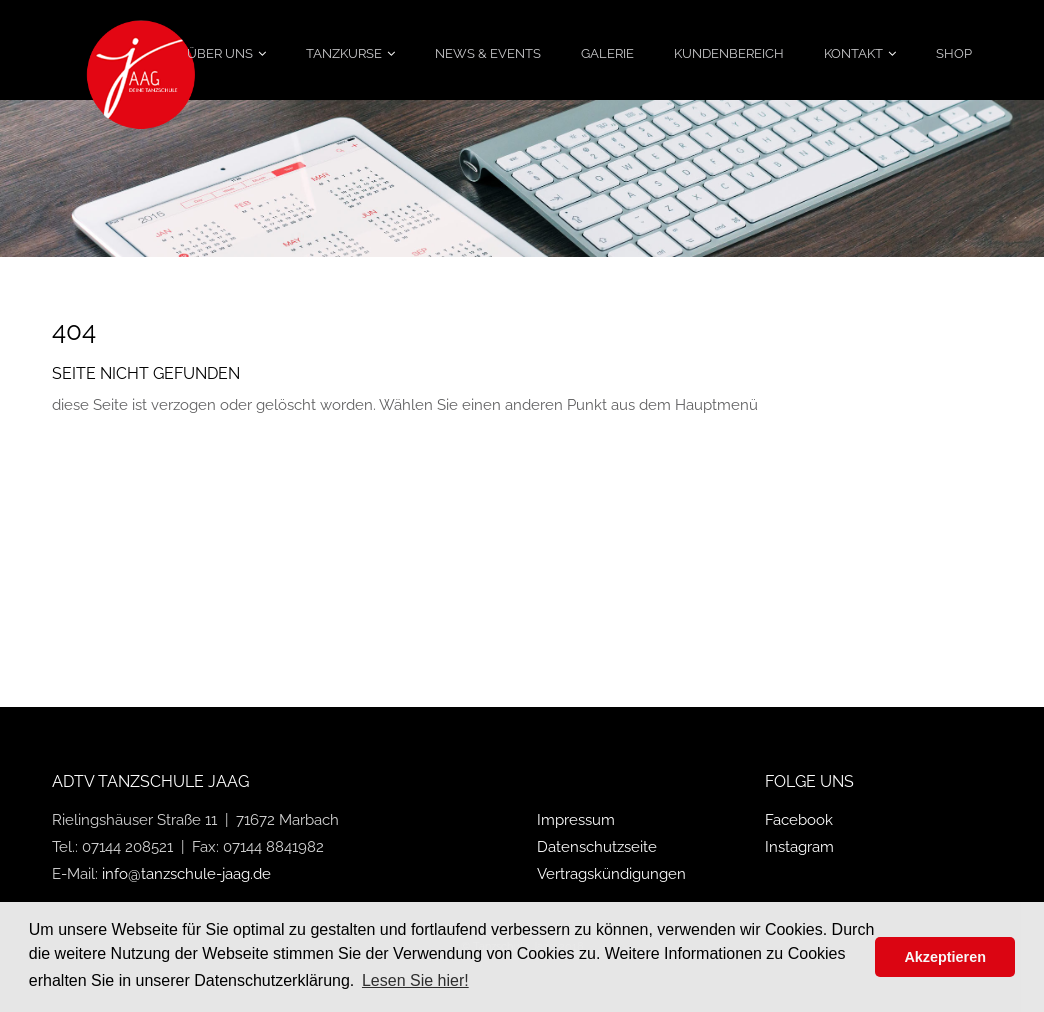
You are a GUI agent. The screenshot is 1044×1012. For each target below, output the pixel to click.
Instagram (799, 847)
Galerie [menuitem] (607, 53)
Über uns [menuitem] (220, 53)
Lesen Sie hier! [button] (415, 980)
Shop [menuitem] (954, 53)
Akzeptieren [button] (945, 957)
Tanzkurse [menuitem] (344, 53)
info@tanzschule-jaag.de (186, 874)
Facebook (799, 820)
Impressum (576, 820)
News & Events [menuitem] (488, 53)
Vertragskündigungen (611, 874)
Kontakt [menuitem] (853, 53)
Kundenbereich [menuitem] (729, 53)
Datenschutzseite (597, 847)
